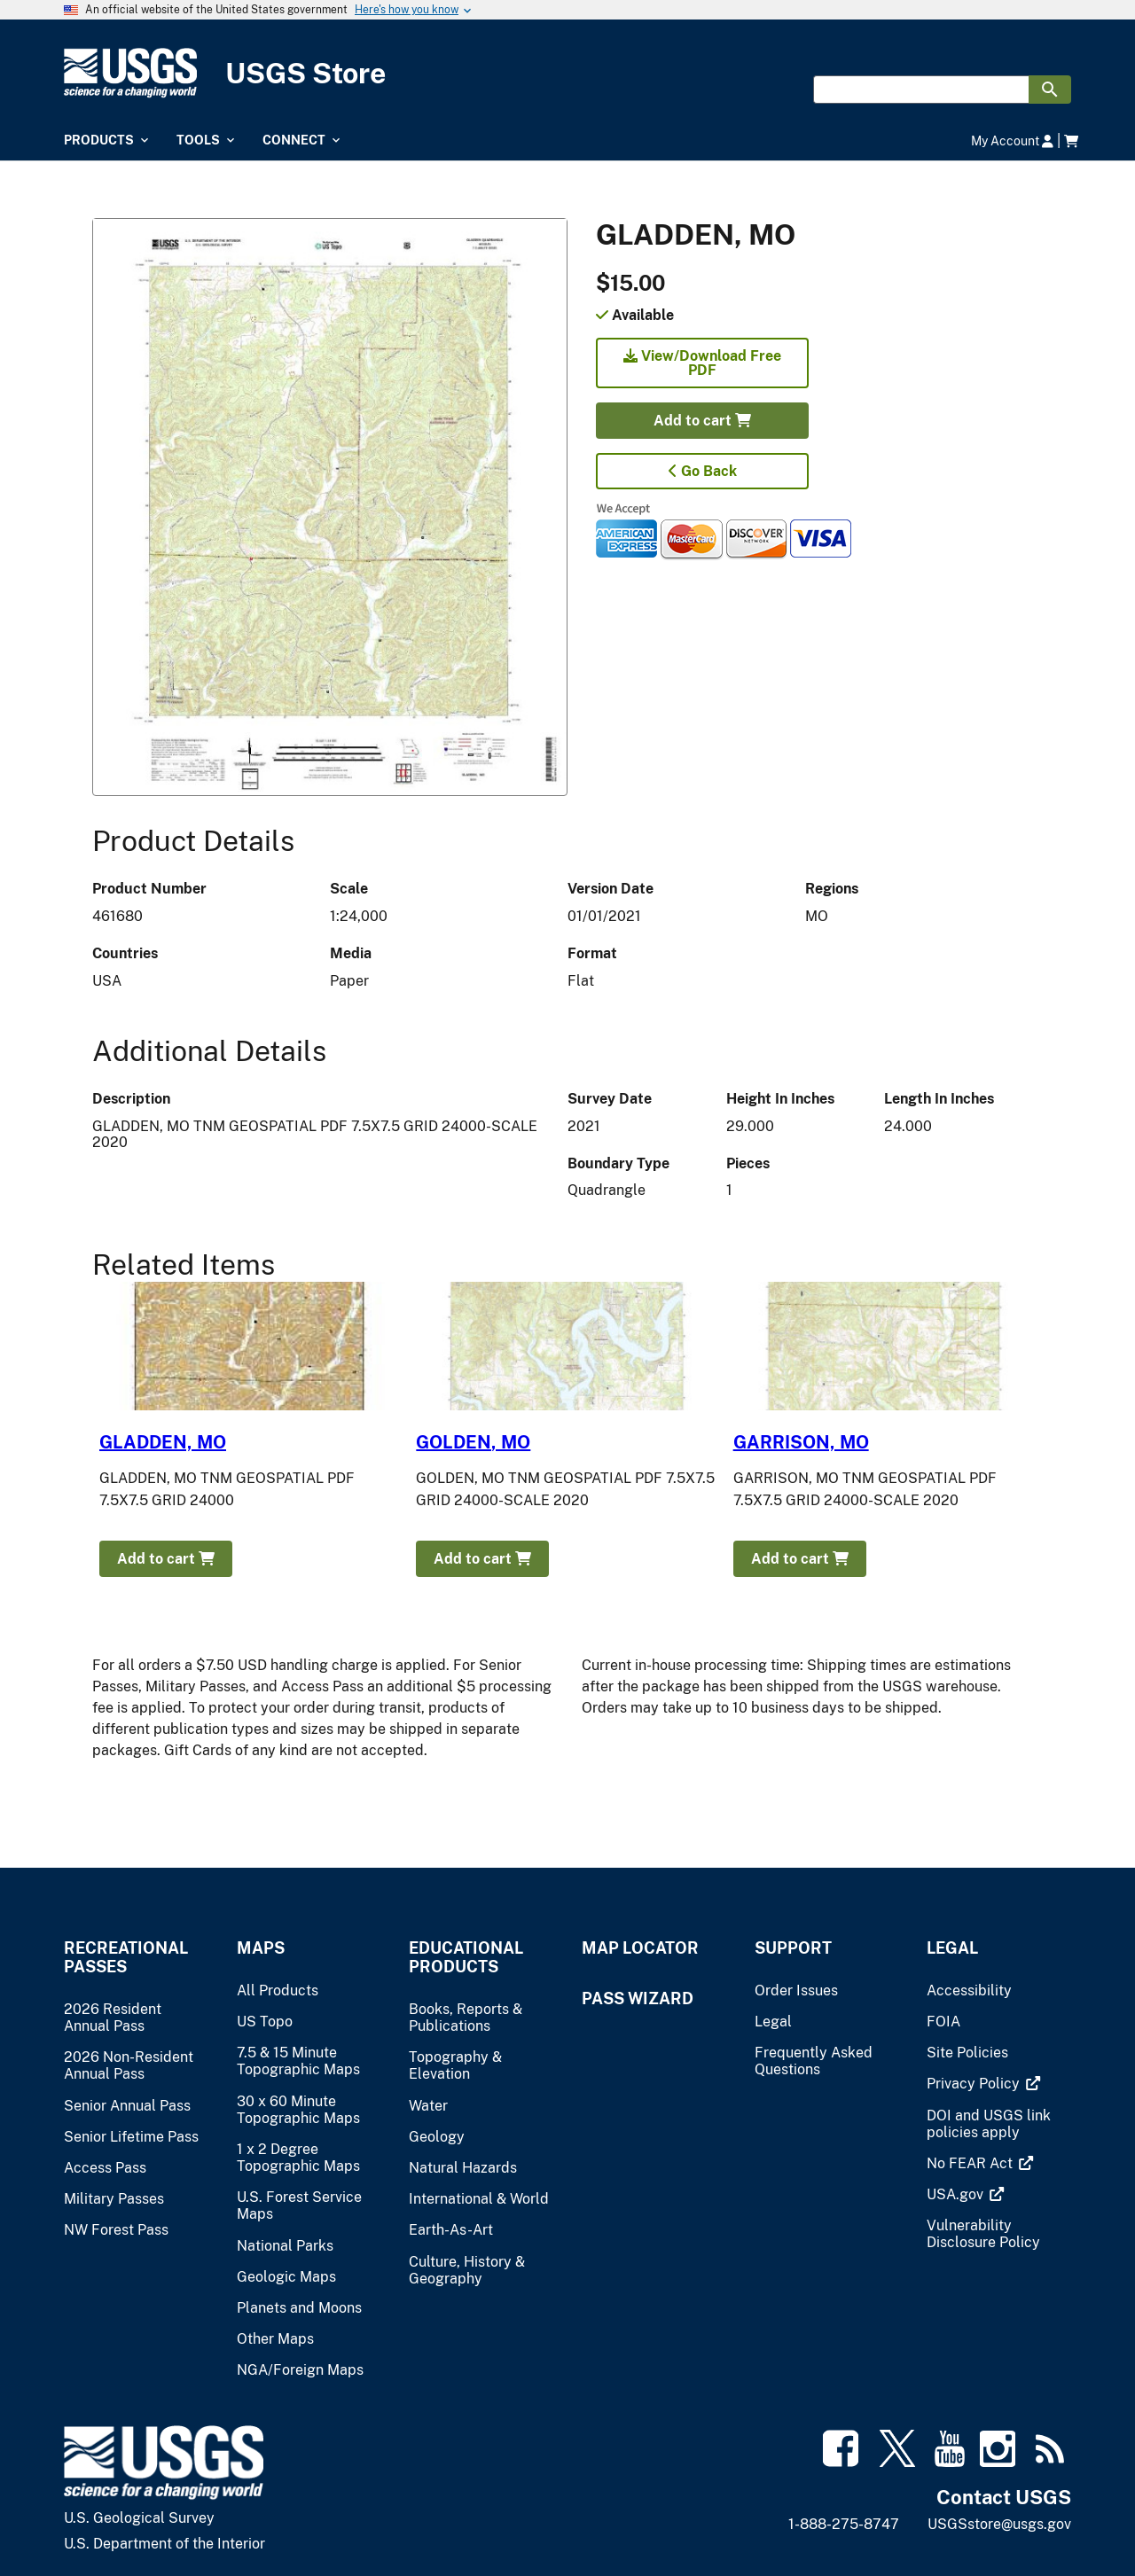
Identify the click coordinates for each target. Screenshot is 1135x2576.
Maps (261, 1948)
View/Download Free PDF (702, 363)
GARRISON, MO (801, 1442)
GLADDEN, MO (162, 1442)
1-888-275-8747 (843, 2524)
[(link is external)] (975, 2083)
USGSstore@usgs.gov (999, 2524)
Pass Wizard (637, 1998)
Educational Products (466, 1957)
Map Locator (640, 1948)
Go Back (703, 471)
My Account (1012, 140)
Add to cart (702, 420)
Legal (952, 1948)
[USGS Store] (567, 73)
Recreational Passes (126, 1957)
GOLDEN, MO (473, 1442)
